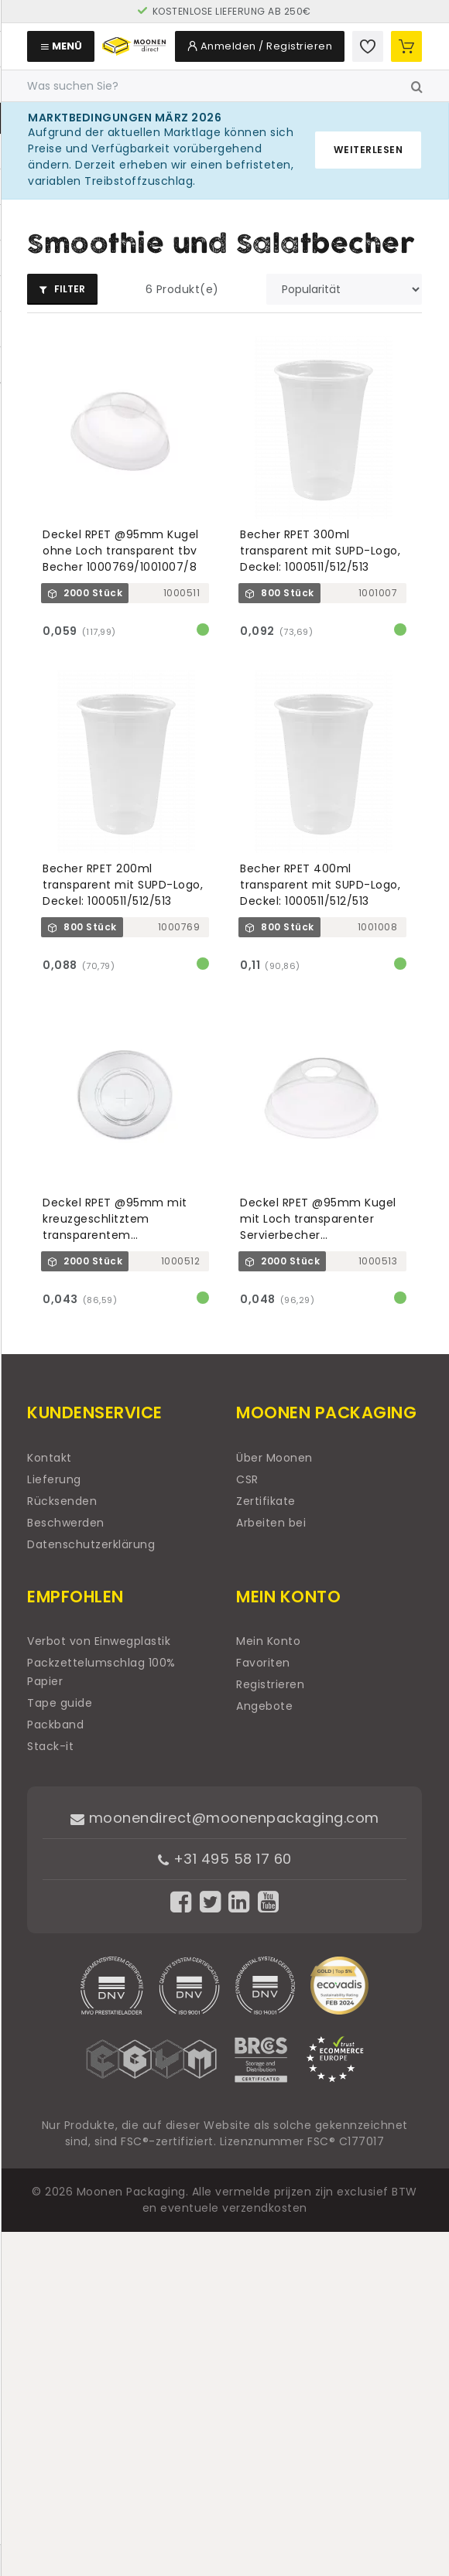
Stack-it (50, 1746)
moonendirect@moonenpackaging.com (224, 1817)
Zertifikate (266, 1501)
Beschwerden (66, 1522)
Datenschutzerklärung (91, 1544)
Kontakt (49, 1457)
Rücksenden (62, 1501)
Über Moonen (274, 1457)
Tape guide (59, 1703)
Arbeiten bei (271, 1522)
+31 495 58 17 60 (225, 1858)
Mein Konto (268, 1641)
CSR (247, 1479)
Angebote (264, 1706)
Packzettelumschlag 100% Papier (101, 1672)
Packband (55, 1724)
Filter (62, 288)
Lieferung (54, 1479)
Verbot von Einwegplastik (98, 1641)
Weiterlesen (368, 149)
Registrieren (270, 1684)
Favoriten (263, 1662)
